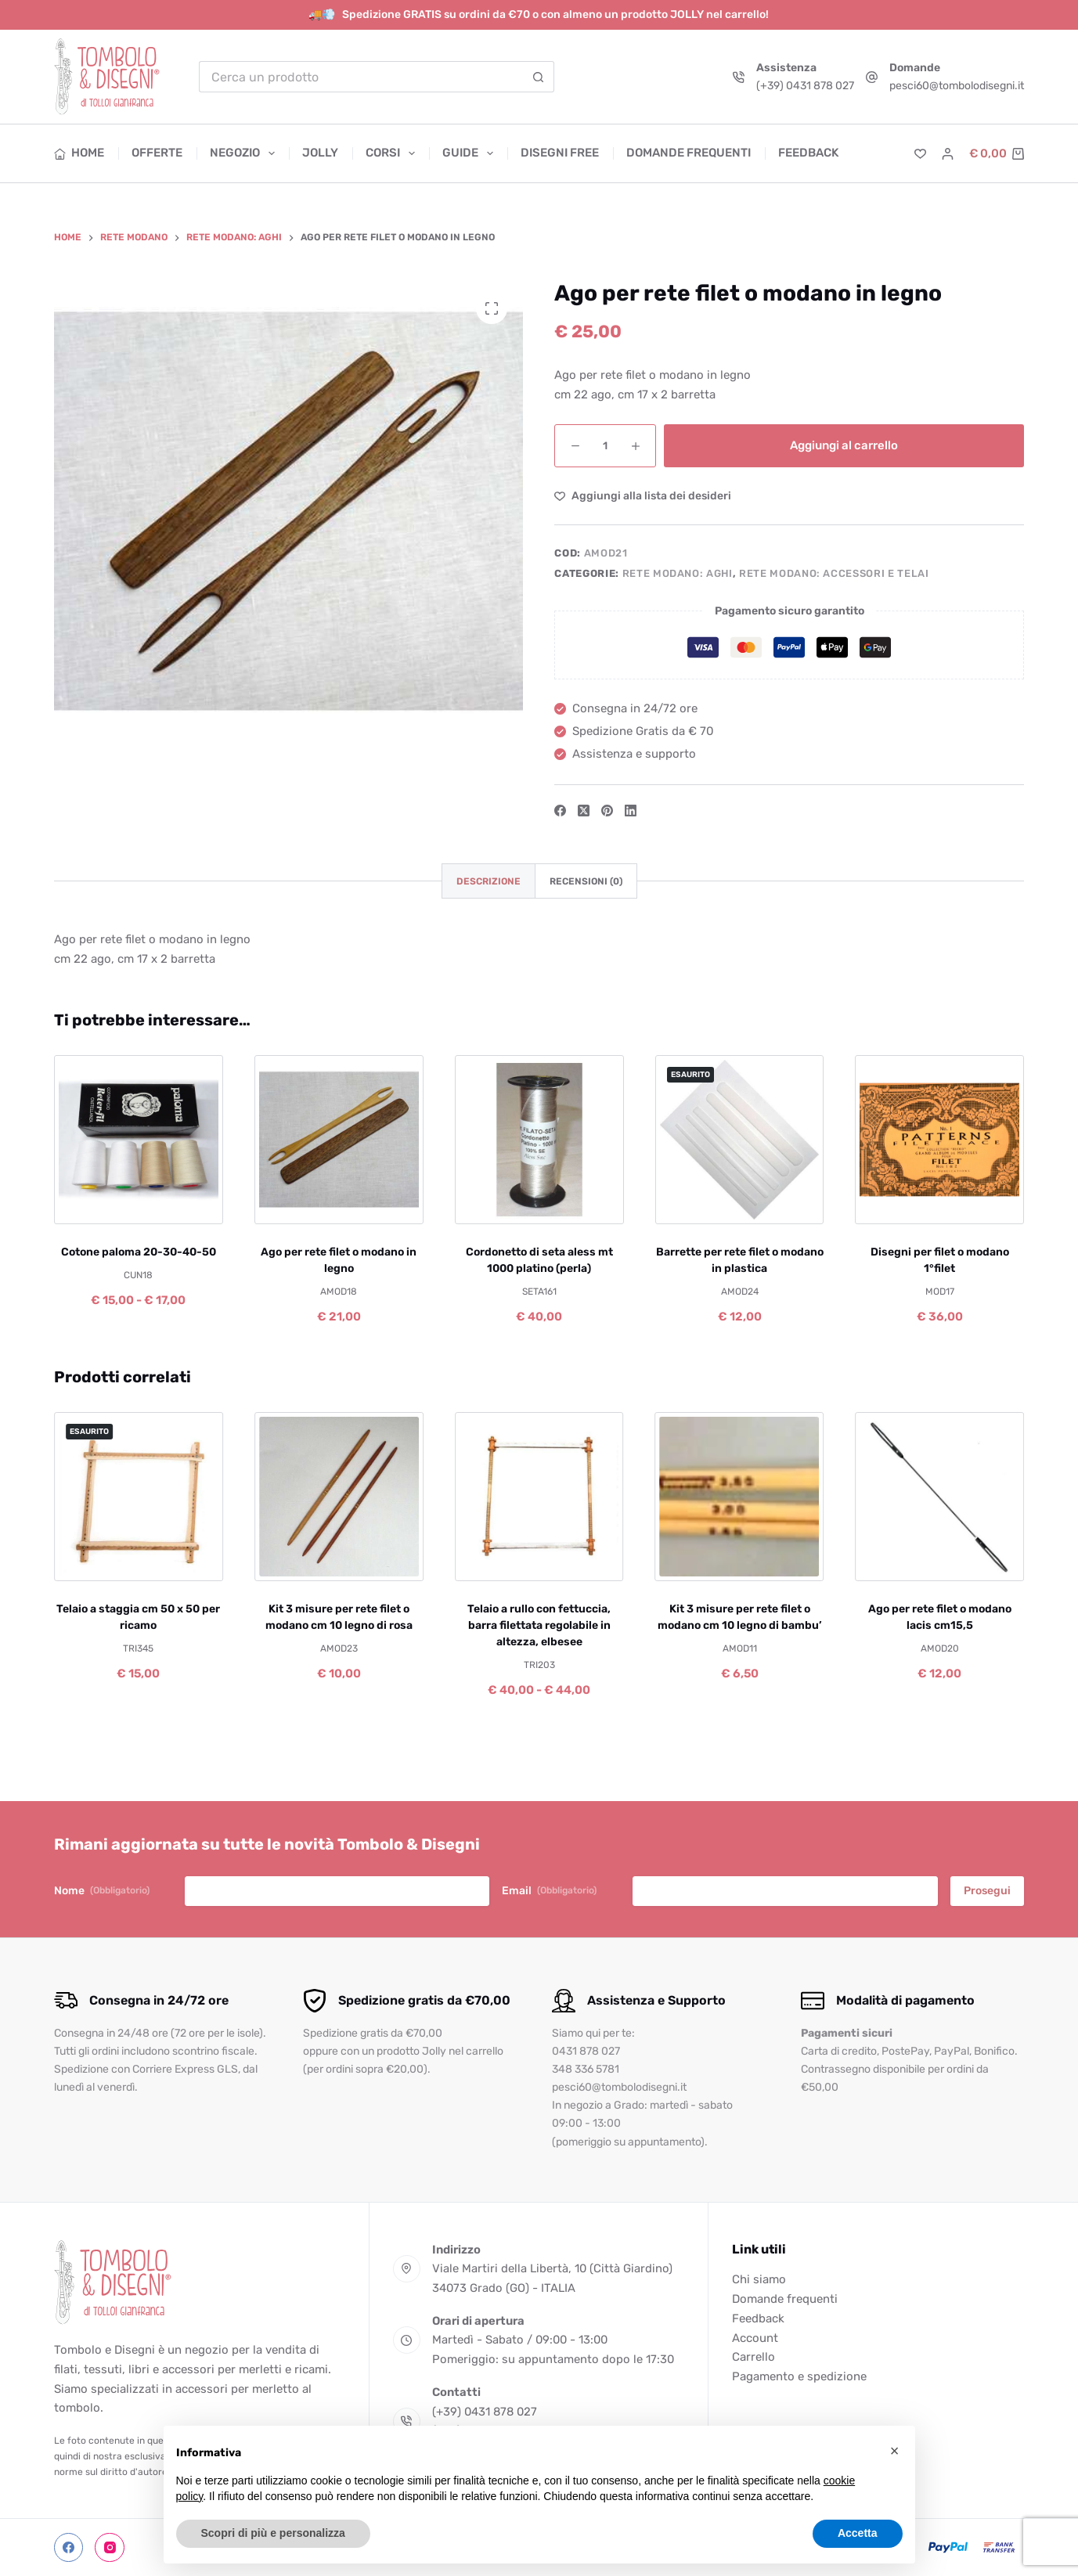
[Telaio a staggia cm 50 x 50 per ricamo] (138, 1496)
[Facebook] (560, 810)
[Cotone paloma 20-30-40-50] (138, 1139)
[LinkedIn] (630, 810)
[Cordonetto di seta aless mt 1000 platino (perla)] (539, 1139)
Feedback (808, 153)
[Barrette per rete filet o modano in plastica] (739, 1139)
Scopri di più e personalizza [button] (273, 2533)
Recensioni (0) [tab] (586, 881)
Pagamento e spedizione (799, 2376)
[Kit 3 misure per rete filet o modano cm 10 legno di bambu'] (739, 1496)
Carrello (753, 2357)
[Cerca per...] (360, 76)
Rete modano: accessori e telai (834, 573)
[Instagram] (109, 2548)
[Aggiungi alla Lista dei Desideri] (642, 496)
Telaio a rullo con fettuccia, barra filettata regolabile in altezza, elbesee (539, 1625)
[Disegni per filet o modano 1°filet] (939, 1139)
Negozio (245, 153)
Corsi (393, 153)
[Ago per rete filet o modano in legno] (339, 1139)
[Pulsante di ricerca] (538, 76)
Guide (470, 153)
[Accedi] (948, 154)
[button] (894, 2450)
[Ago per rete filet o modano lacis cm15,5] (939, 1496)
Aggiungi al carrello (844, 445)
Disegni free (560, 153)
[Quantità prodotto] (605, 445)
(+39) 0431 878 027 (805, 85)
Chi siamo (759, 2279)
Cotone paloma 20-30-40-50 (138, 1251)
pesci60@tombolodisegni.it (956, 85)
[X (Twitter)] (583, 810)
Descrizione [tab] (488, 881)
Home (79, 153)
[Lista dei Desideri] (920, 154)
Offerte (157, 153)
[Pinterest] (607, 810)
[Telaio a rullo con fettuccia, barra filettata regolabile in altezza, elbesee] (539, 1496)
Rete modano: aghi (677, 573)
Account (755, 2338)
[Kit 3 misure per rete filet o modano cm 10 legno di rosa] (339, 1496)
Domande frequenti (688, 153)
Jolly (320, 153)
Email (549, 1891)
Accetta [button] (858, 2533)
